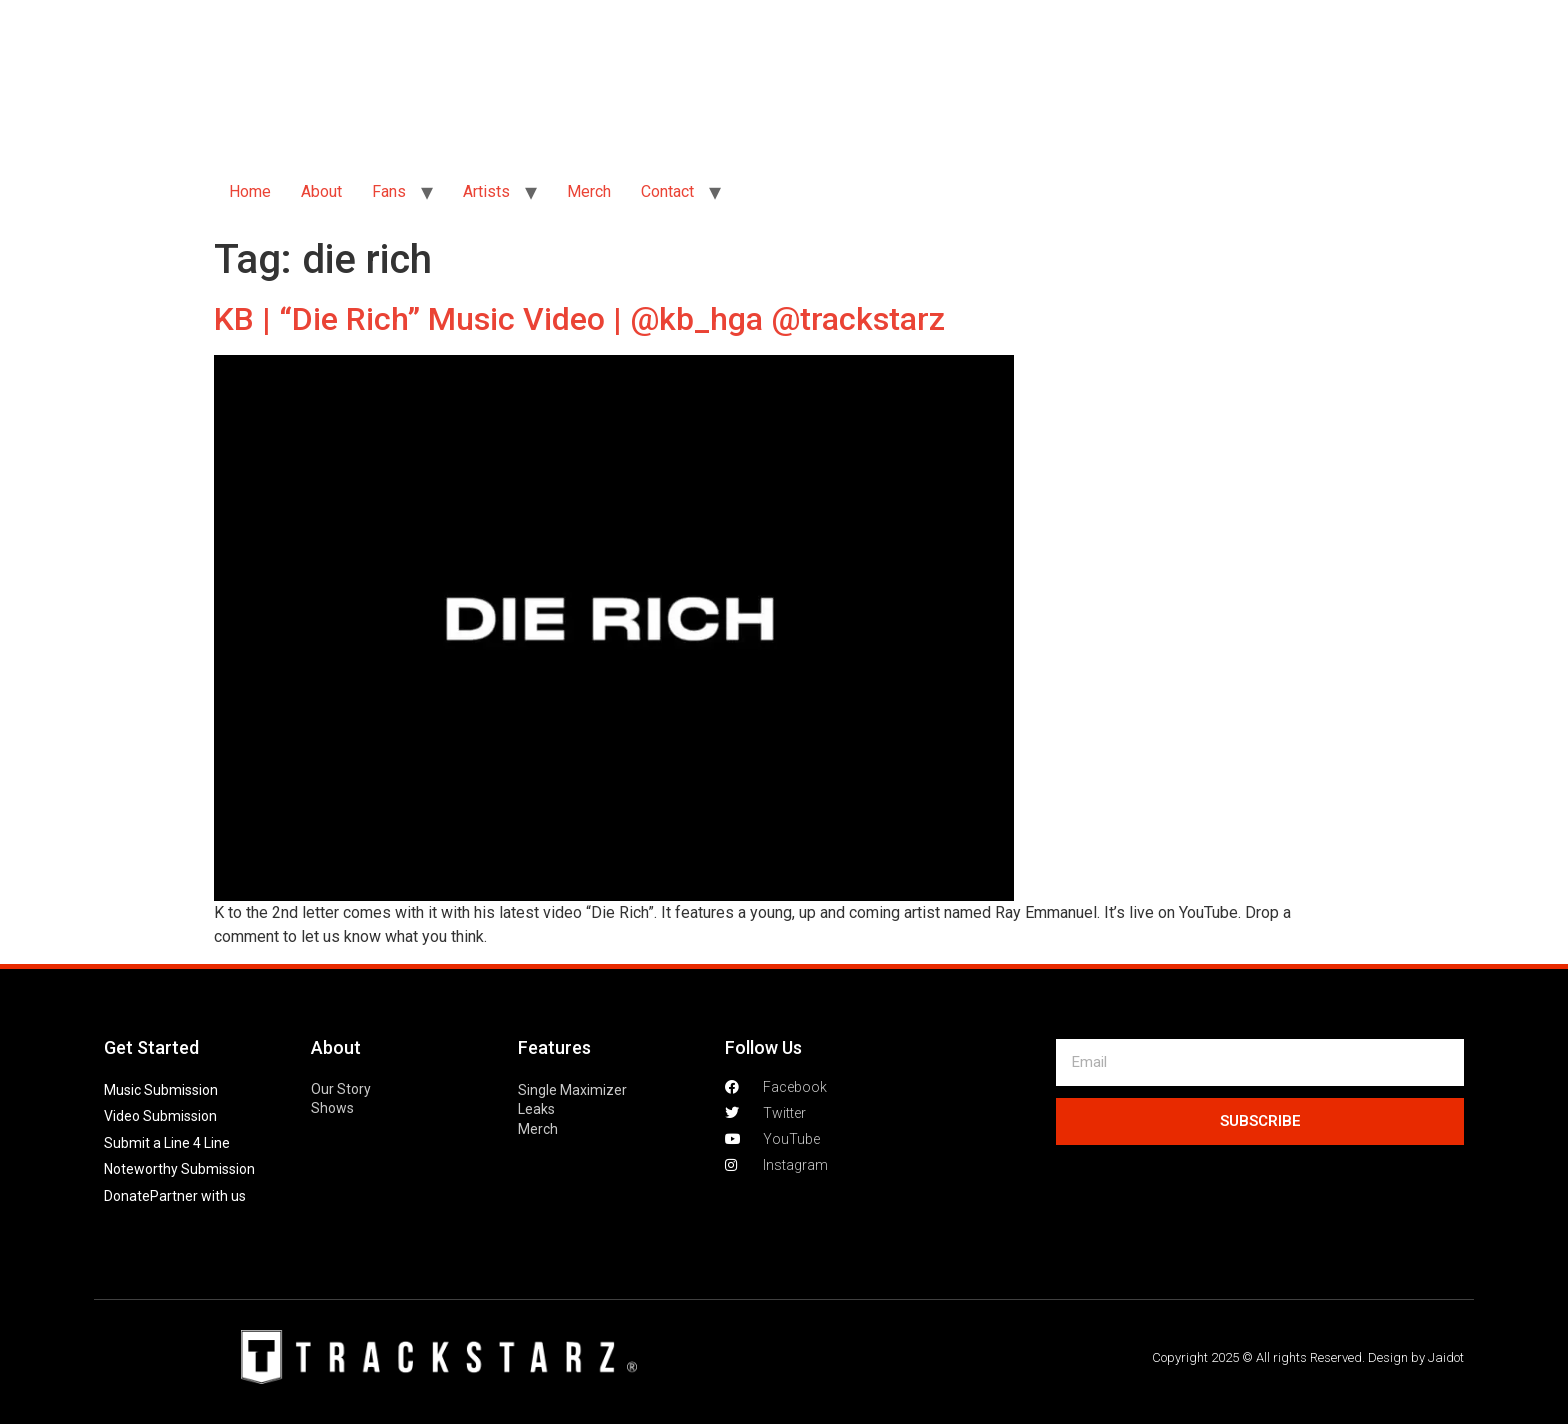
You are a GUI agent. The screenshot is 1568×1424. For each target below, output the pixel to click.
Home (250, 191)
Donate (127, 1196)
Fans (389, 191)
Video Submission (160, 1116)
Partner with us (198, 1196)
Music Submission (161, 1090)
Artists (486, 191)
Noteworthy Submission (179, 1169)
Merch (589, 191)
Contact (667, 191)
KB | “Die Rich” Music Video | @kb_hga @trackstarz (579, 319)
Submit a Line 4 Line (167, 1143)
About (321, 191)
